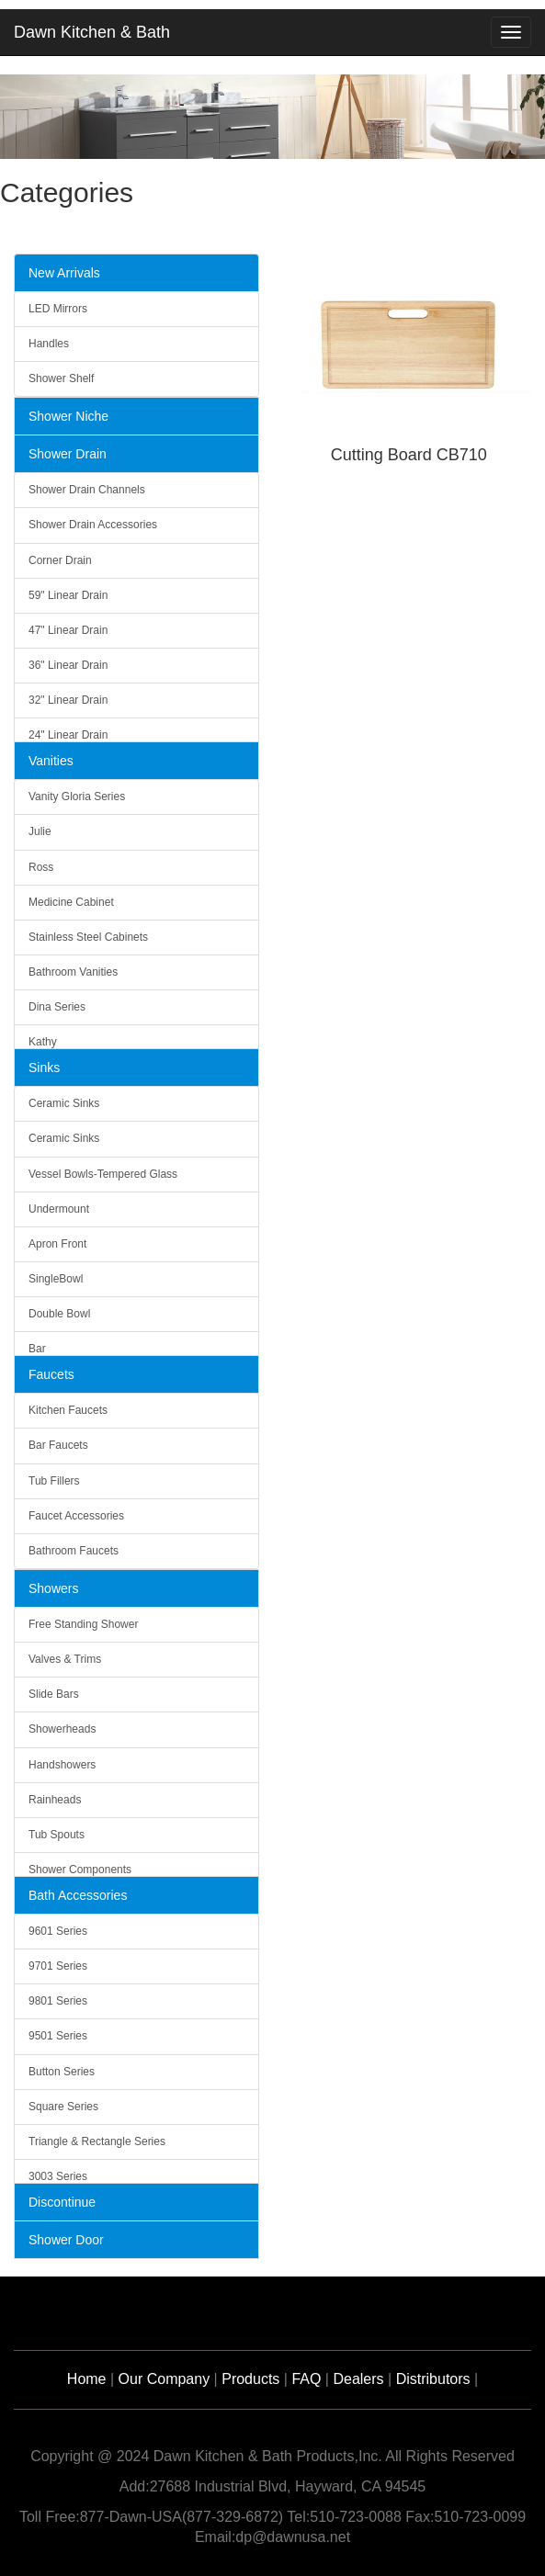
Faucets (51, 1374)
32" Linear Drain (68, 700)
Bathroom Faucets (73, 1550)
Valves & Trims (64, 1659)
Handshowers (62, 1764)
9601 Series (57, 1931)
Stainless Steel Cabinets (88, 937)
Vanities (51, 760)
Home (87, 2379)
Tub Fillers (54, 1480)
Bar (37, 1348)
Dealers (358, 2379)
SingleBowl (55, 1278)
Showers (53, 1588)
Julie (39, 831)
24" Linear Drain (68, 735)
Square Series (63, 2106)
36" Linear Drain (68, 665)
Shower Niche (68, 416)
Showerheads (62, 1729)
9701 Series (57, 1966)
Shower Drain (67, 453)
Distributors (433, 2379)
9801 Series (57, 2000)
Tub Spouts (56, 1834)
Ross (40, 867)
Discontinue (62, 2202)
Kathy (42, 1041)
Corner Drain (60, 560)
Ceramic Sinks (63, 1103)
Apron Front (57, 1243)
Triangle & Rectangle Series (96, 2141)
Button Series (61, 2071)
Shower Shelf (61, 378)
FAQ (306, 2379)
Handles (48, 343)
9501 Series (57, 2035)
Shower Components (79, 1869)
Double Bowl (59, 1313)
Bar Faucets (58, 1445)
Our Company (164, 2379)
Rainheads (54, 1799)
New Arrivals (64, 273)
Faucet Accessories (76, 1515)
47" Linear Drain (68, 630)
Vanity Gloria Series (76, 796)
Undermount (58, 1209)
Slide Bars (53, 1694)
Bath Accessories (77, 1895)
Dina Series (56, 1006)
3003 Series (57, 2176)
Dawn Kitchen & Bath (92, 32)
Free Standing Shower (83, 1624)
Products (250, 2379)
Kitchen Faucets (68, 1410)
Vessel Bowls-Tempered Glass (102, 1174)
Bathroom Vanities (73, 972)
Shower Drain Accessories (92, 524)
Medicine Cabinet (71, 902)
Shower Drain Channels (86, 489)
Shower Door (66, 2239)
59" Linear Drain (68, 595)
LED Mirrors (57, 308)
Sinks (44, 1067)
